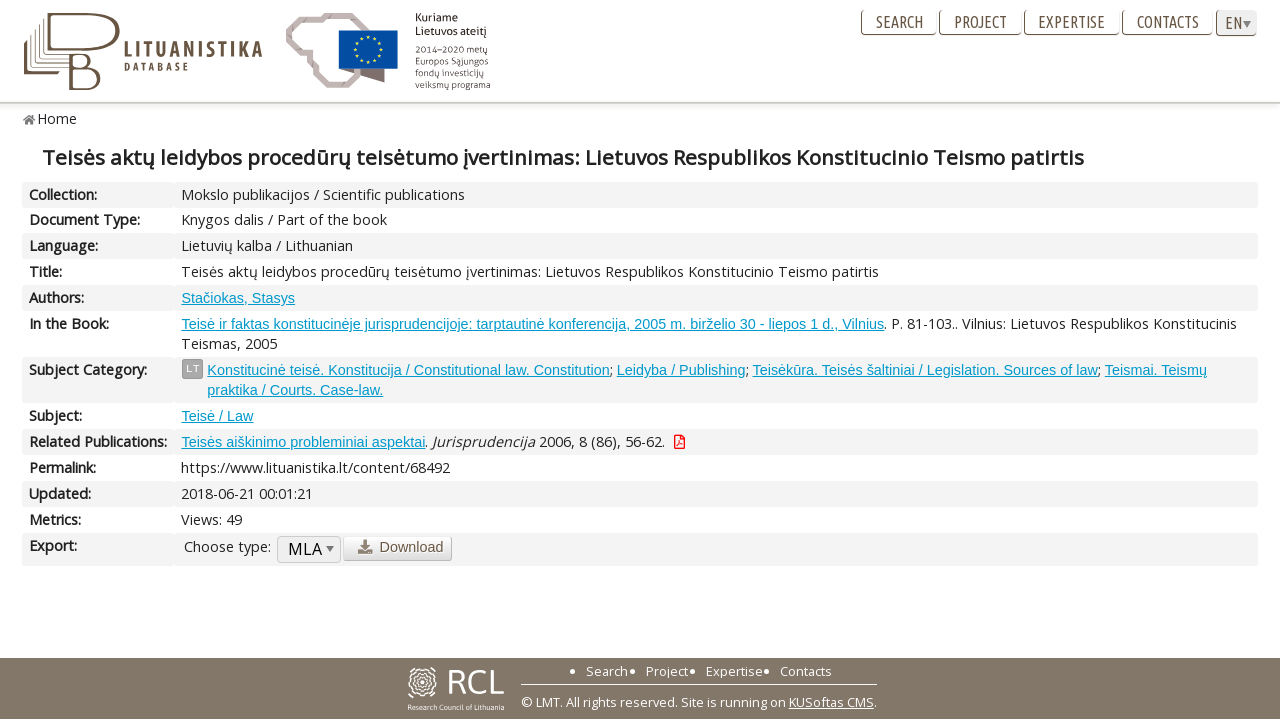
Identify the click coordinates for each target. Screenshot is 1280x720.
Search (899, 22)
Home (57, 118)
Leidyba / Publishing (681, 370)
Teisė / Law (217, 416)
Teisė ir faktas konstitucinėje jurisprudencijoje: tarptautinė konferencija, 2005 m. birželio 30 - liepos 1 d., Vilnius (532, 324)
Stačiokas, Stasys (238, 298)
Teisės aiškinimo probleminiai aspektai (303, 442)
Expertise (1071, 22)
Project (980, 22)
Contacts (1168, 22)
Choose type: (227, 546)
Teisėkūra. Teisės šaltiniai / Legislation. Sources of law (925, 370)
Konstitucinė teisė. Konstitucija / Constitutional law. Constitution (408, 370)
